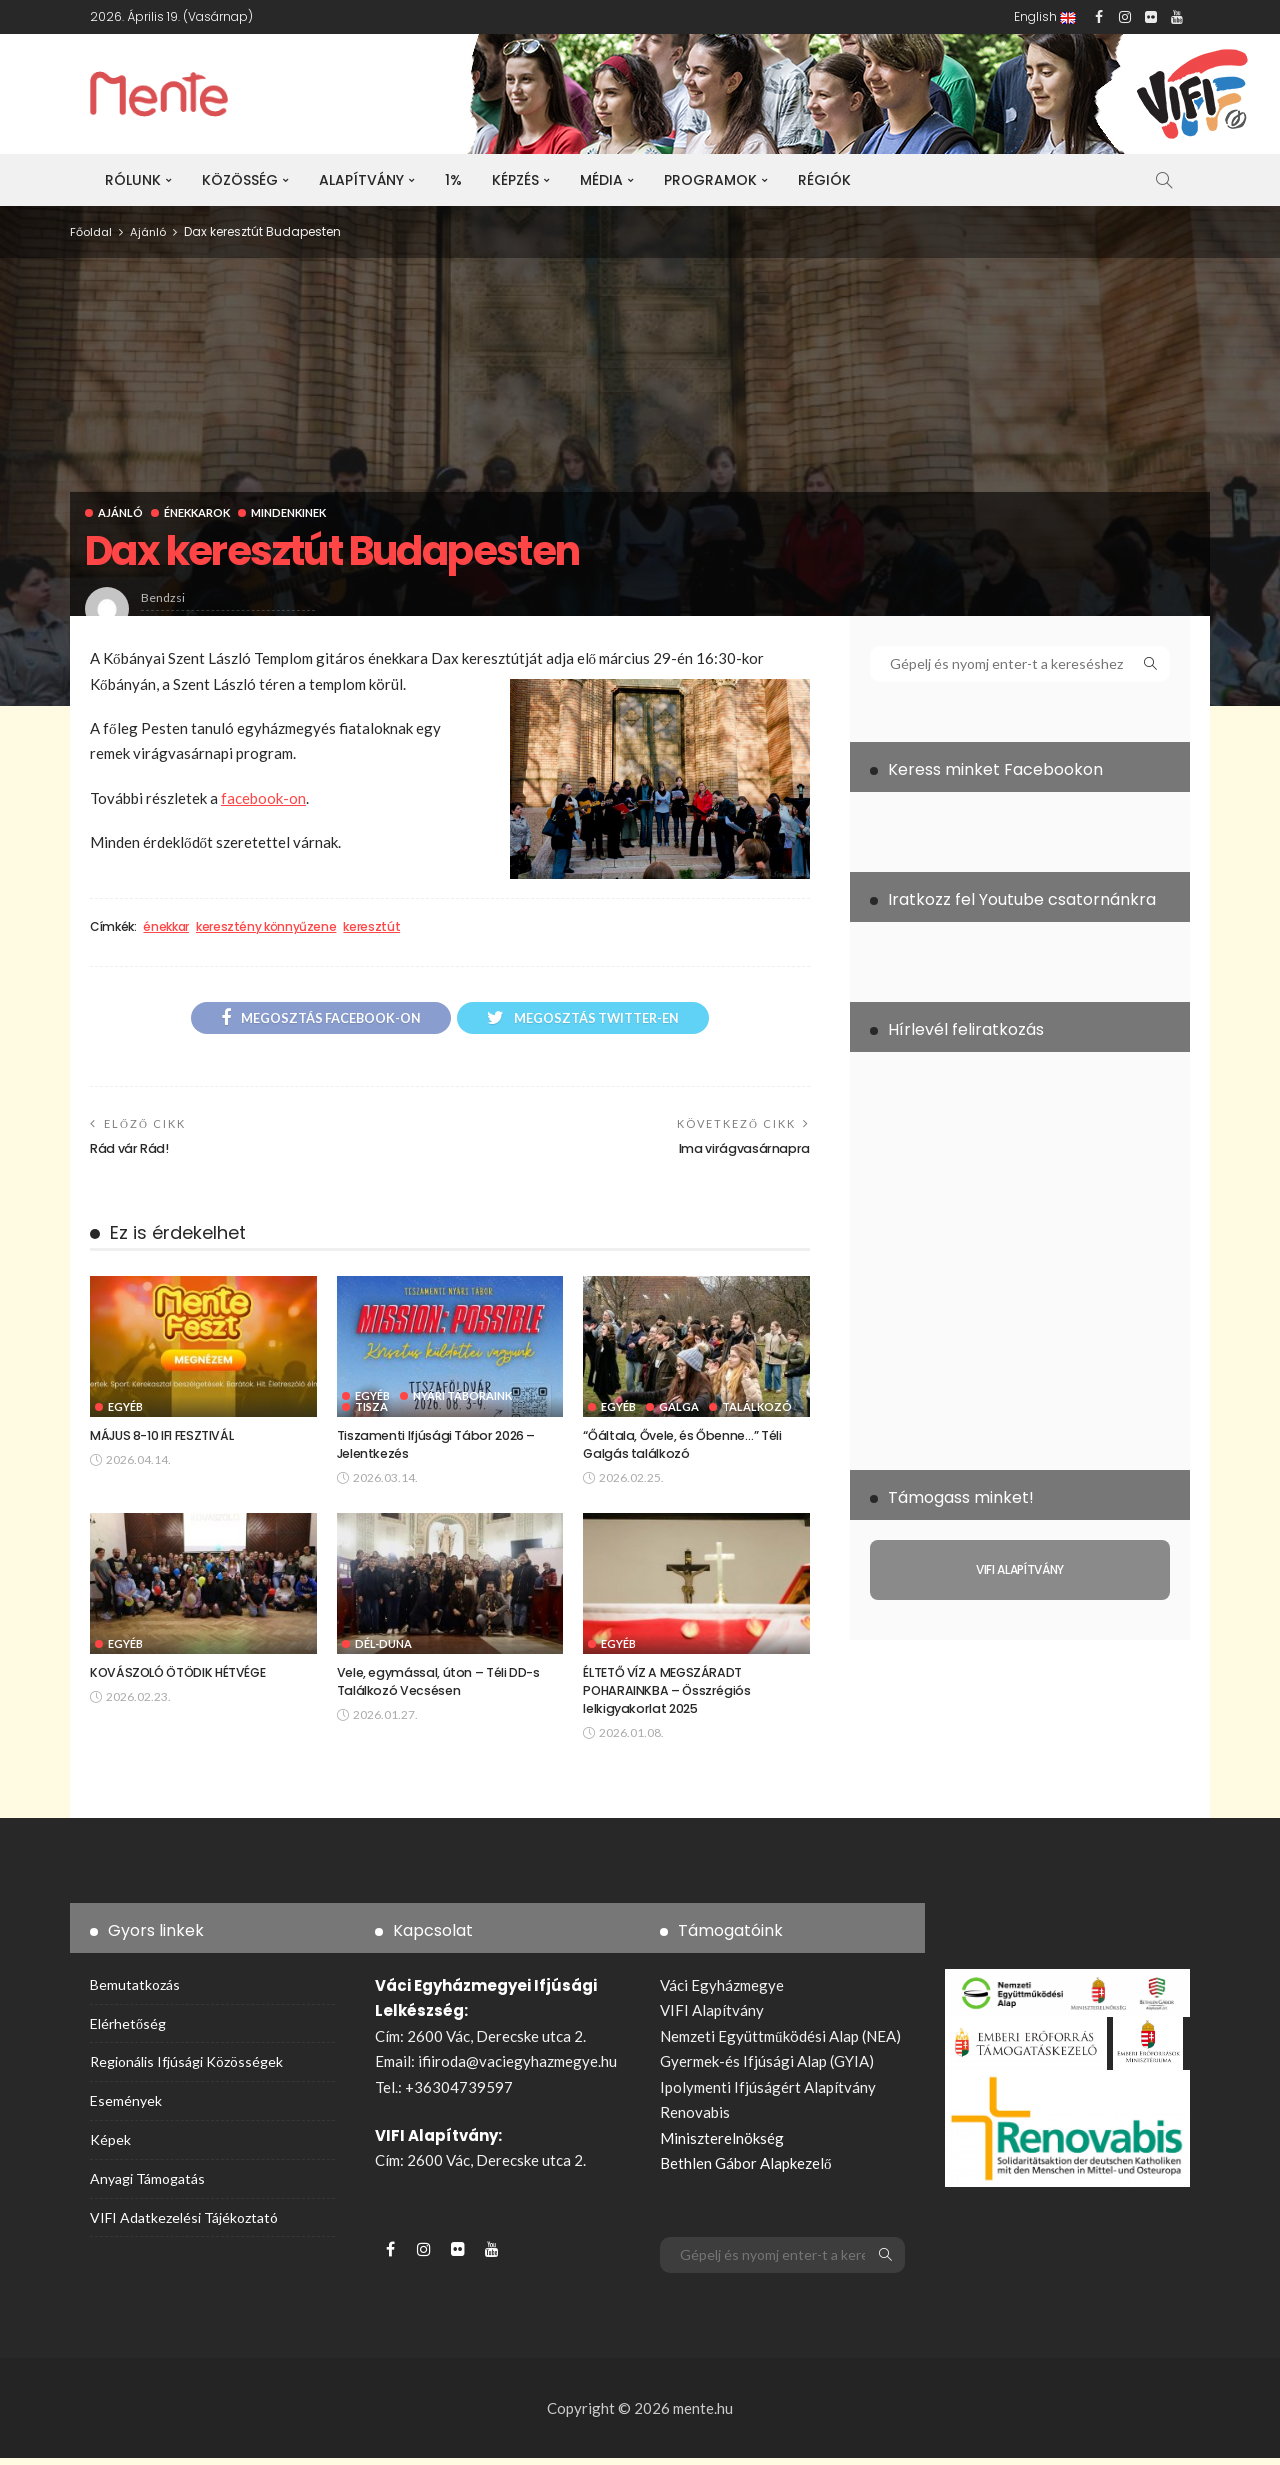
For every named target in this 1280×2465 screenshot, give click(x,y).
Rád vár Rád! (132, 1151)
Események (126, 2107)
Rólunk (133, 180)
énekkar (165, 927)
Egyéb (125, 1410)
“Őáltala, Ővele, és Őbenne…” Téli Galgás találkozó (687, 1448)
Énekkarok (199, 512)
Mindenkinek (292, 512)
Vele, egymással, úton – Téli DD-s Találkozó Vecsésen (443, 1687)
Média (601, 180)
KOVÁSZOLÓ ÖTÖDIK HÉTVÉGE (184, 1678)
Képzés (515, 180)
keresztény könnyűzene (266, 927)
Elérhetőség (128, 2030)
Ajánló (120, 512)
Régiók (824, 180)
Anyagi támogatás (147, 2185)
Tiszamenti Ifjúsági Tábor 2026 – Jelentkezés (441, 1448)
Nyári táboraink (462, 1399)
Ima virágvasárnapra (739, 1151)
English (1045, 16)
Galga (679, 1410)
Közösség (240, 180)
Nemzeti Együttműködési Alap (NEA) (780, 2043)
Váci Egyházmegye (722, 1992)
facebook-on (263, 798)
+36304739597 (459, 2094)
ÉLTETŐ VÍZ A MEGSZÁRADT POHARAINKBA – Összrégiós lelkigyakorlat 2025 (670, 1697)
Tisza (371, 1410)
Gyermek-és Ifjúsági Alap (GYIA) (767, 2068)
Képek (110, 2146)
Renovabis (695, 2119)
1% (453, 180)
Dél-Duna (383, 1649)
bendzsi (163, 597)
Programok (710, 180)
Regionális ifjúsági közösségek (186, 2069)
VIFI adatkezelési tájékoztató (184, 2224)
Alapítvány (361, 180)
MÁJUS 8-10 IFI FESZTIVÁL (168, 1439)
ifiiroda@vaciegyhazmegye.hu (517, 2068)
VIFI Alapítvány (712, 2017)
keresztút (371, 927)
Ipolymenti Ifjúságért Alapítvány (768, 2094)
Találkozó (757, 1410)
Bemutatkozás (135, 1991)
